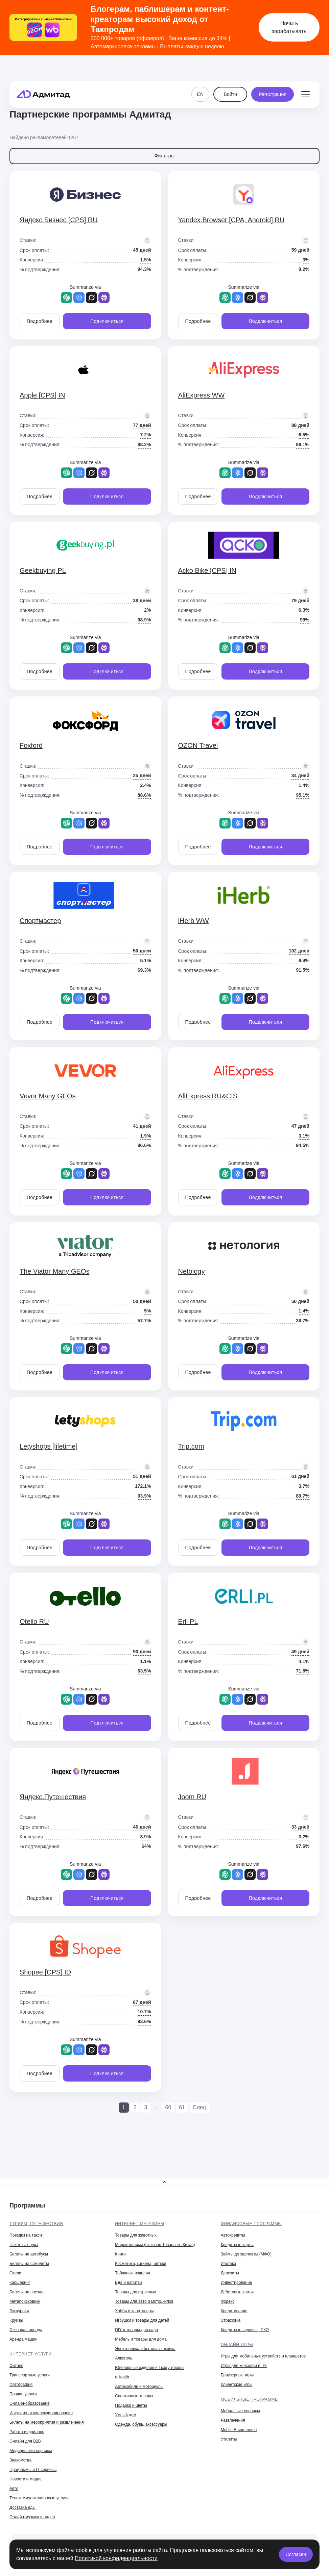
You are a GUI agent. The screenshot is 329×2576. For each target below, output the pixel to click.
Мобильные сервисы (240, 2410)
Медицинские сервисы (30, 2450)
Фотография (20, 2384)
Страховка (231, 2320)
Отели (15, 2273)
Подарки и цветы (131, 2405)
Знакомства (20, 2460)
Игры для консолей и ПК (244, 2365)
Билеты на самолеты (29, 2263)
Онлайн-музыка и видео (32, 2517)
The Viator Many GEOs (54, 1271)
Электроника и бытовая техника (145, 2348)
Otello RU (34, 1621)
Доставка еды (22, 2507)
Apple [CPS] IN (42, 395)
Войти (230, 75)
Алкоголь (123, 2358)
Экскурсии (19, 2311)
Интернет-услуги (30, 2354)
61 (182, 2107)
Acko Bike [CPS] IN (207, 570)
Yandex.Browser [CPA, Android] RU (231, 220)
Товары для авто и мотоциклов (144, 2301)
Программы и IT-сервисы (32, 2469)
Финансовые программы (251, 2223)
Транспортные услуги (29, 2375)
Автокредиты (233, 2235)
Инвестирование (236, 2282)
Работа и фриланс (26, 2431)
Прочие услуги (23, 2394)
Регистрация (272, 75)
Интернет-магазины (139, 2223)
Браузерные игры (237, 2375)
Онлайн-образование (29, 2403)
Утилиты (229, 2439)
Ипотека (228, 2263)
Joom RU (192, 1797)
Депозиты (230, 2273)
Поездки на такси (25, 2235)
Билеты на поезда (26, 2292)
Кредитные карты (237, 2244)
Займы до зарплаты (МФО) (246, 2254)
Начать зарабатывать (289, 27)
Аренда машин (23, 2339)
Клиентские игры (237, 2384)
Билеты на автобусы (28, 2254)
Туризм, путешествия (36, 2223)
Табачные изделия (132, 2273)
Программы (27, 2205)
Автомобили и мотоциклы (139, 2386)
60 (168, 2107)
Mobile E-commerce (239, 2429)
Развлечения (233, 2420)
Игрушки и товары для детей (142, 2320)
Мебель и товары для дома (140, 2339)
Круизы (16, 2320)
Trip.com (191, 1446)
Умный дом (125, 2415)
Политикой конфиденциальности (116, 2558)
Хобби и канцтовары (134, 2311)
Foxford (31, 745)
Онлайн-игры (237, 2344)
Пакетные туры (23, 2244)
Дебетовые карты (237, 2292)
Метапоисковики (24, 2301)
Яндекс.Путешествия (53, 1797)
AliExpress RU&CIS (208, 1096)
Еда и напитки (128, 2282)
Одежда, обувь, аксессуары (141, 2424)
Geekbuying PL (43, 570)
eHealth (122, 2377)
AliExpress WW (201, 395)
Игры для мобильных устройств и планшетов (263, 2356)
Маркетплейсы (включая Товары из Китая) (155, 2244)
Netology (191, 1271)
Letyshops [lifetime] (48, 1446)
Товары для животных (136, 2235)
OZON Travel (198, 745)
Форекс (228, 2301)
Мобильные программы (250, 2399)
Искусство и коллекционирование (41, 2413)
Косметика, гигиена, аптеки (140, 2263)
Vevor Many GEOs (48, 1096)
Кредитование (234, 2311)
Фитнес (16, 2365)
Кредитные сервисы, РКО (245, 2329)
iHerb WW (193, 920)
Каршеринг (19, 2282)
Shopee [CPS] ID (45, 1972)
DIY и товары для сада (136, 2329)
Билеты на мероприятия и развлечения (46, 2422)
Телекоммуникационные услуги (39, 2498)
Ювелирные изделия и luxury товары (149, 2367)
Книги (120, 2254)
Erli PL (188, 1621)
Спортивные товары (134, 2396)
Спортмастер (40, 920)
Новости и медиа (25, 2479)
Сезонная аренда (25, 2329)
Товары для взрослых (135, 2292)
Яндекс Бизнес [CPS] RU (59, 220)
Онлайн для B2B (25, 2441)
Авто (13, 2488)
